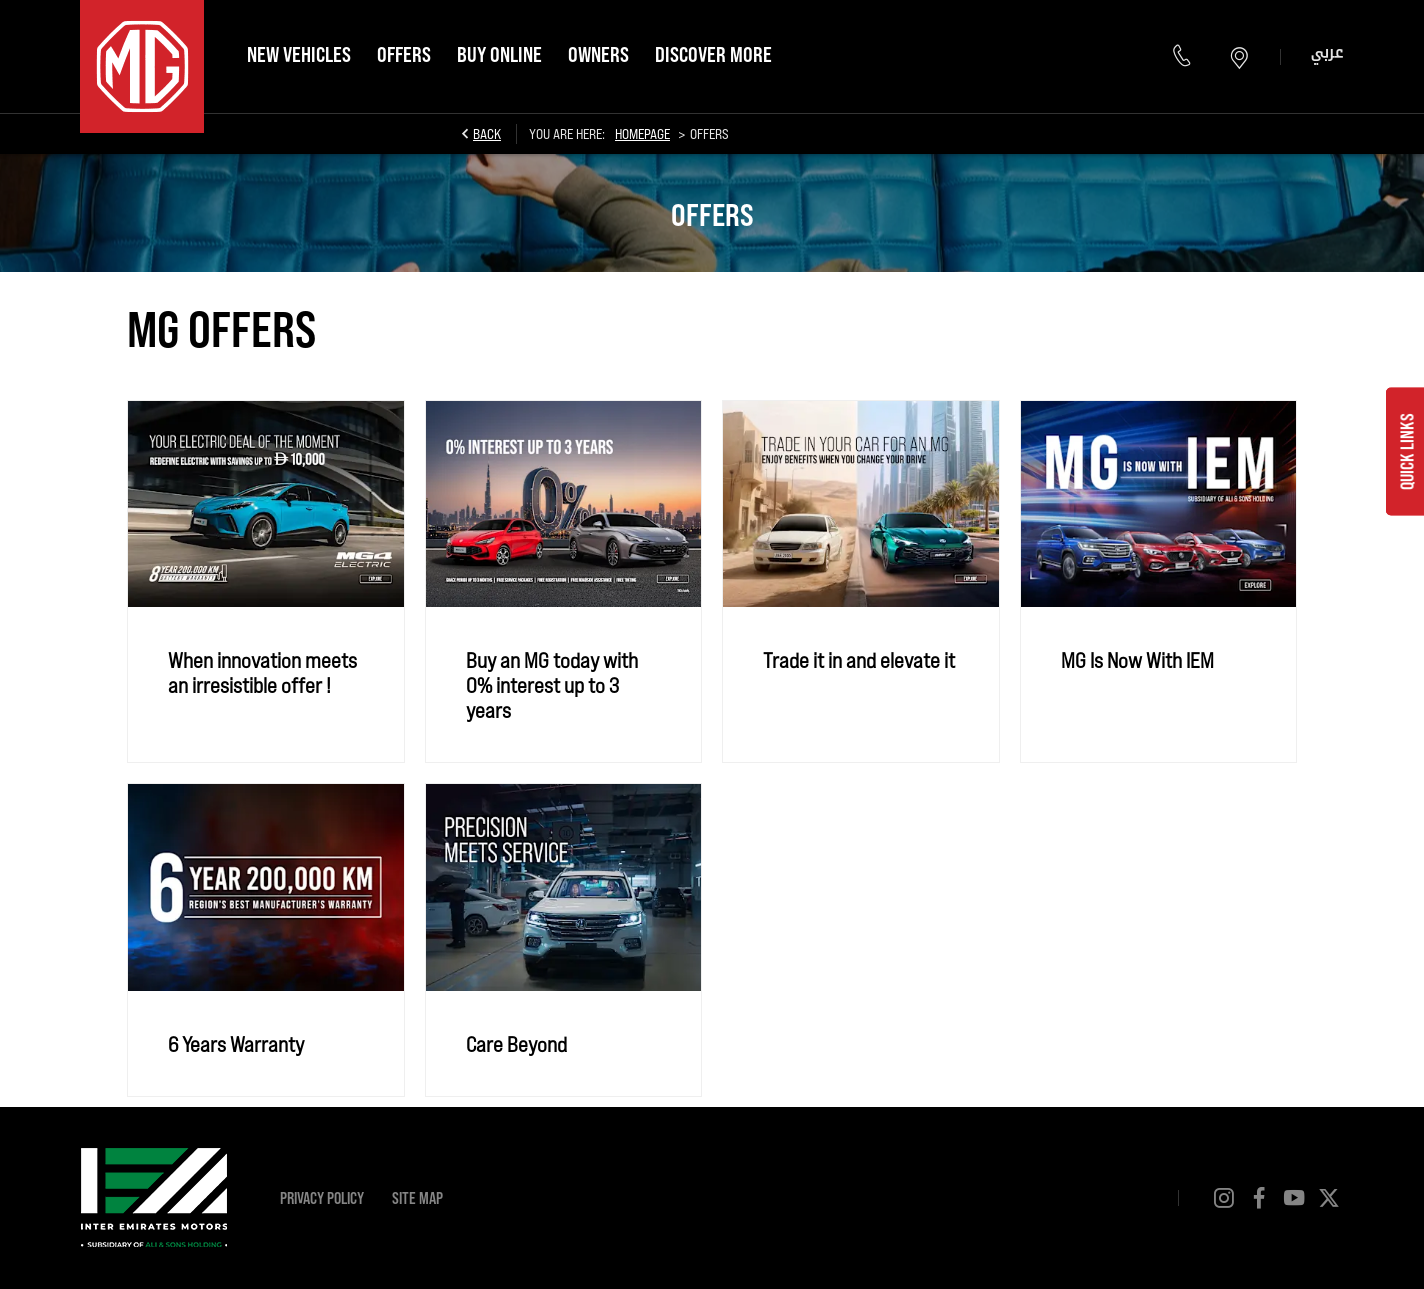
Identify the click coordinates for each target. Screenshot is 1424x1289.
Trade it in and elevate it (859, 659)
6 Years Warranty (236, 1043)
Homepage (642, 133)
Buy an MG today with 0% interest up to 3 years (552, 684)
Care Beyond (516, 1043)
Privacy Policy (322, 1197)
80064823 (1184, 56)
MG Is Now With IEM (1137, 659)
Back (487, 133)
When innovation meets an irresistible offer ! (262, 672)
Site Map (417, 1197)
